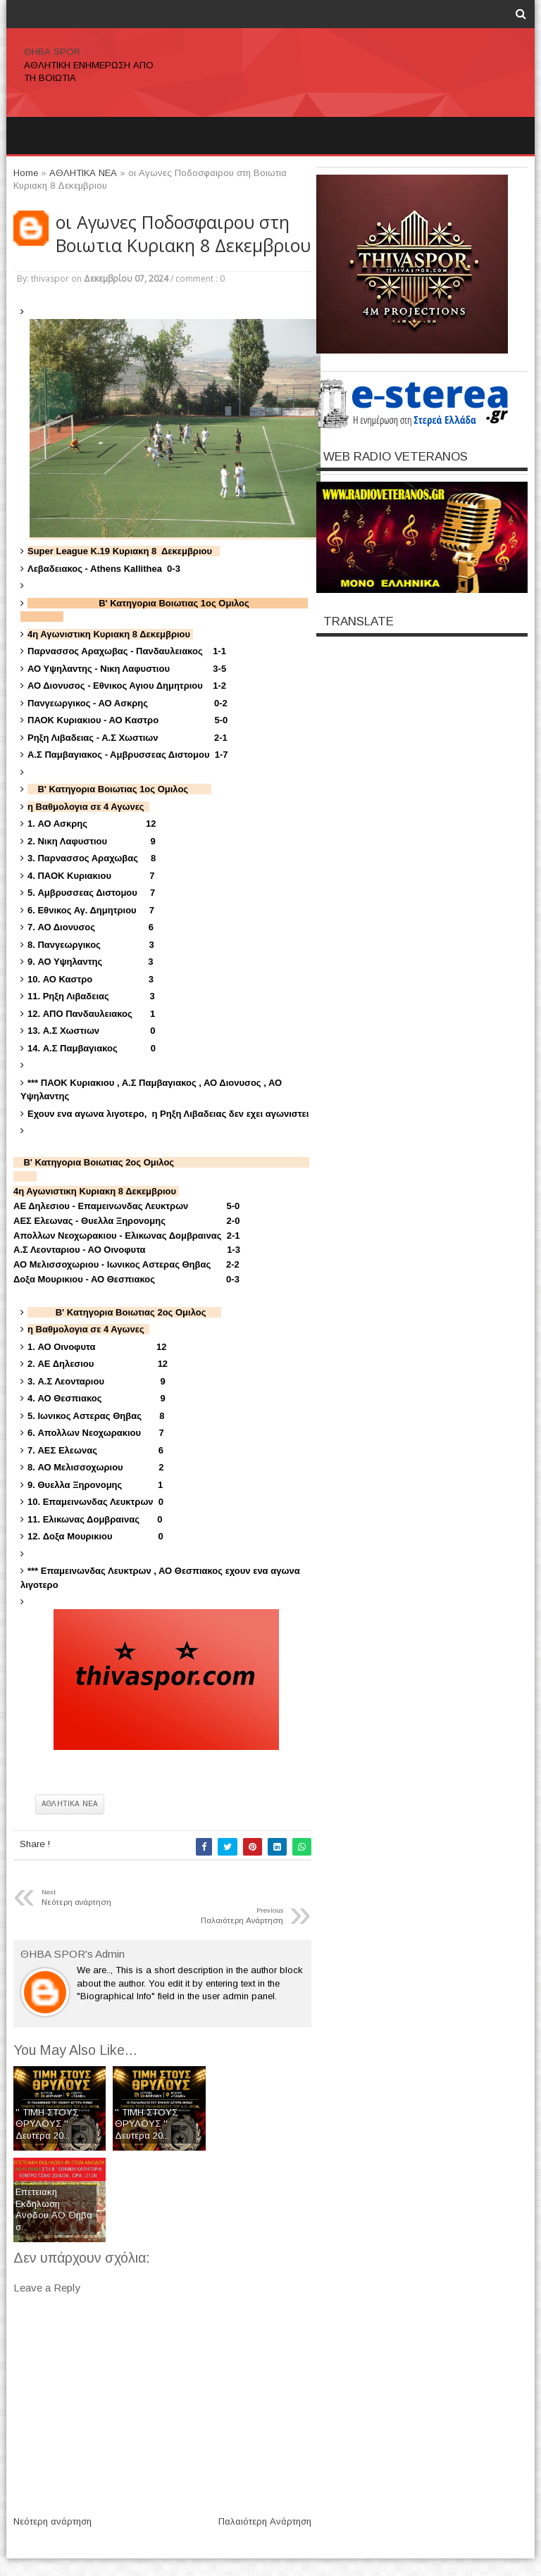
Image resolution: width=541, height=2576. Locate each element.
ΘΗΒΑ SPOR (52, 51)
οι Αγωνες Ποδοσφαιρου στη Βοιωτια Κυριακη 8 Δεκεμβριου (183, 234)
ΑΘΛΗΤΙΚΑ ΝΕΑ (70, 1804)
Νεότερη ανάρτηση (52, 2521)
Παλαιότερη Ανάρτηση (264, 2521)
